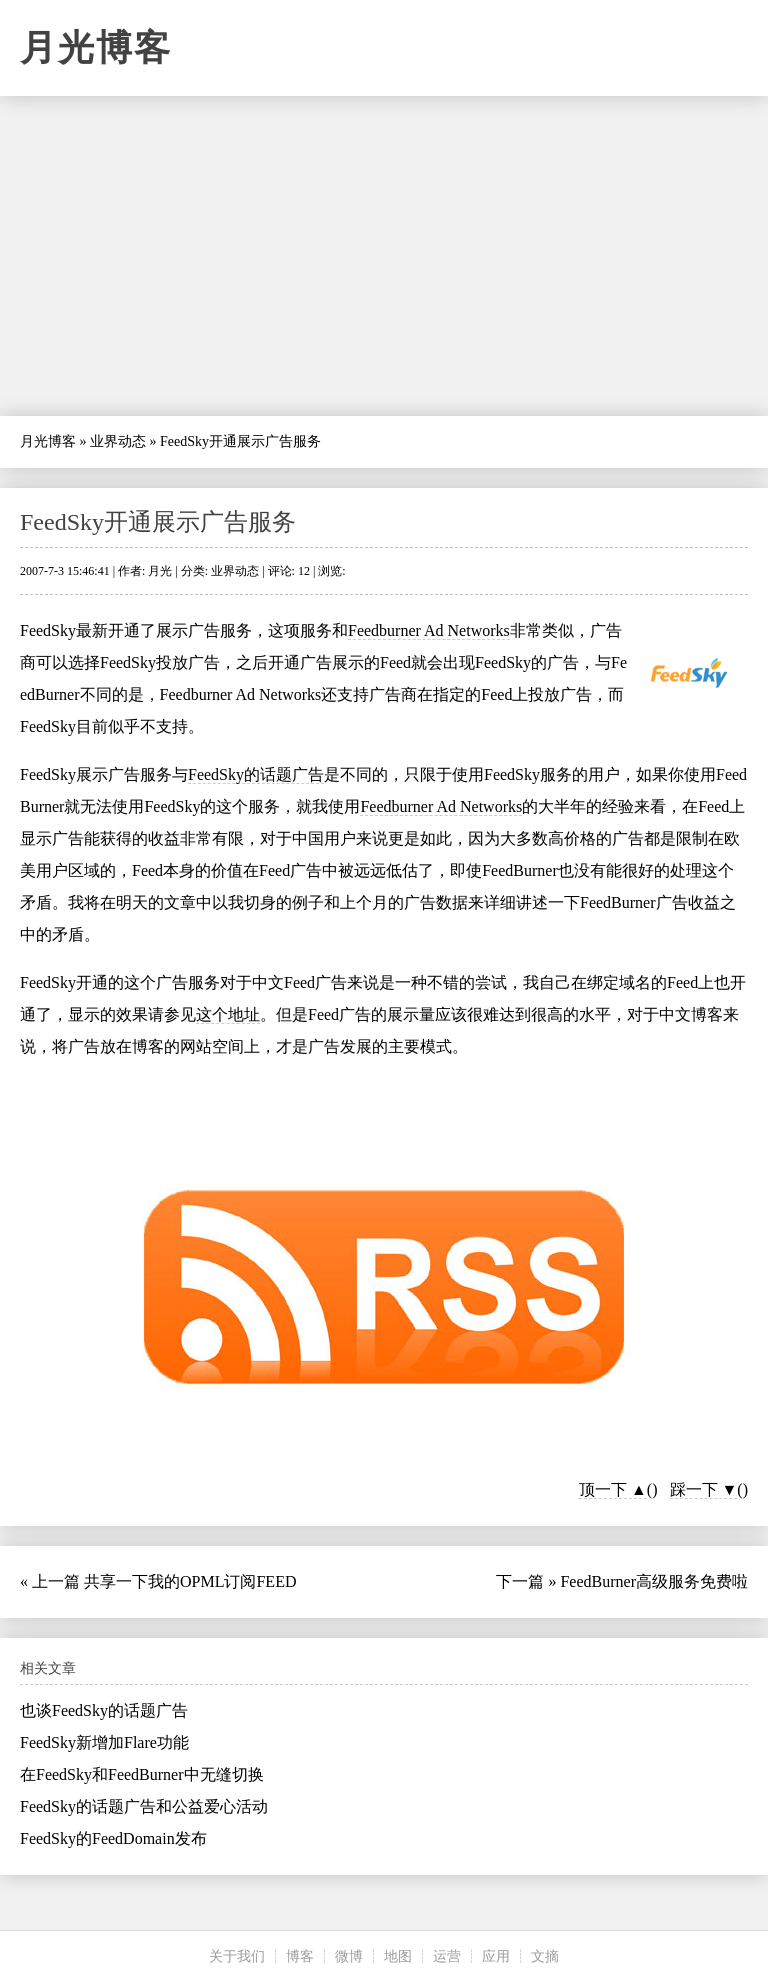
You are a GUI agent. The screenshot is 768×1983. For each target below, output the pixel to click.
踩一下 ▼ (704, 1489)
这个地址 (228, 1014)
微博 (349, 1956)
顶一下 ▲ (613, 1489)
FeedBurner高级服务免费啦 (654, 1581)
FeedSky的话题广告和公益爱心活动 (144, 1806)
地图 (398, 1956)
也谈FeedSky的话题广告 (104, 1710)
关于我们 (237, 1956)
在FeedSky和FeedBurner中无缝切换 (142, 1774)
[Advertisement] (384, 256)
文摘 (545, 1956)
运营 (447, 1956)
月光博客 (96, 48)
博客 (300, 1956)
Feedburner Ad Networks (429, 630)
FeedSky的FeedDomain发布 (113, 1838)
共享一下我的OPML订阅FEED (190, 1581)
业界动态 (118, 441)
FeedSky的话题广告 (256, 774)
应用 (496, 1956)
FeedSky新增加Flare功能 (104, 1742)
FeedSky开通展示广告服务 (158, 522)
